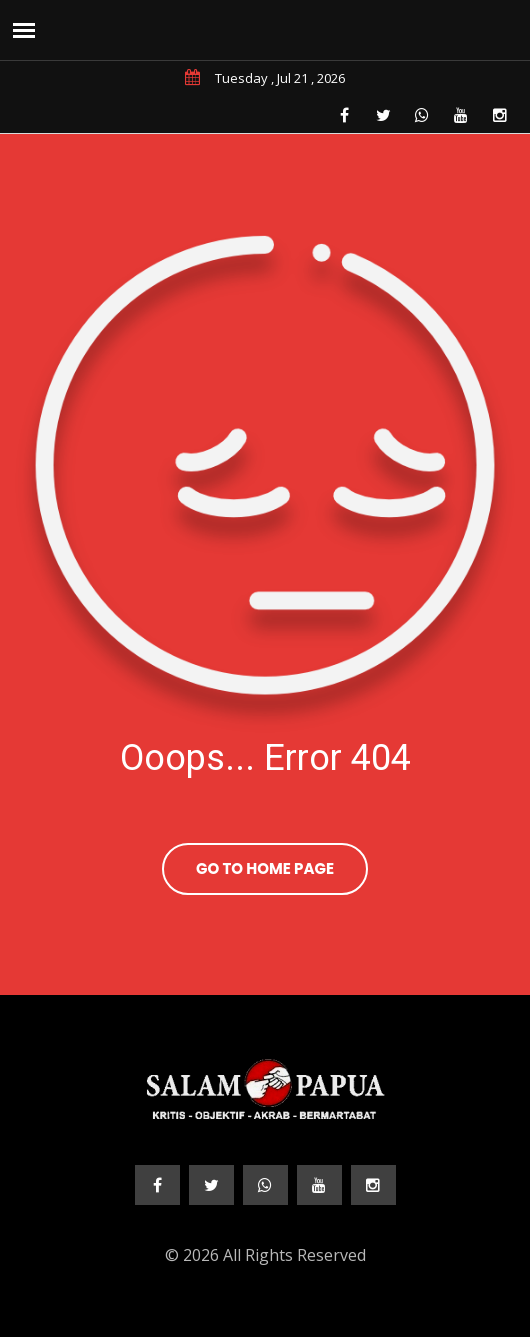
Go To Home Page (265, 868)
